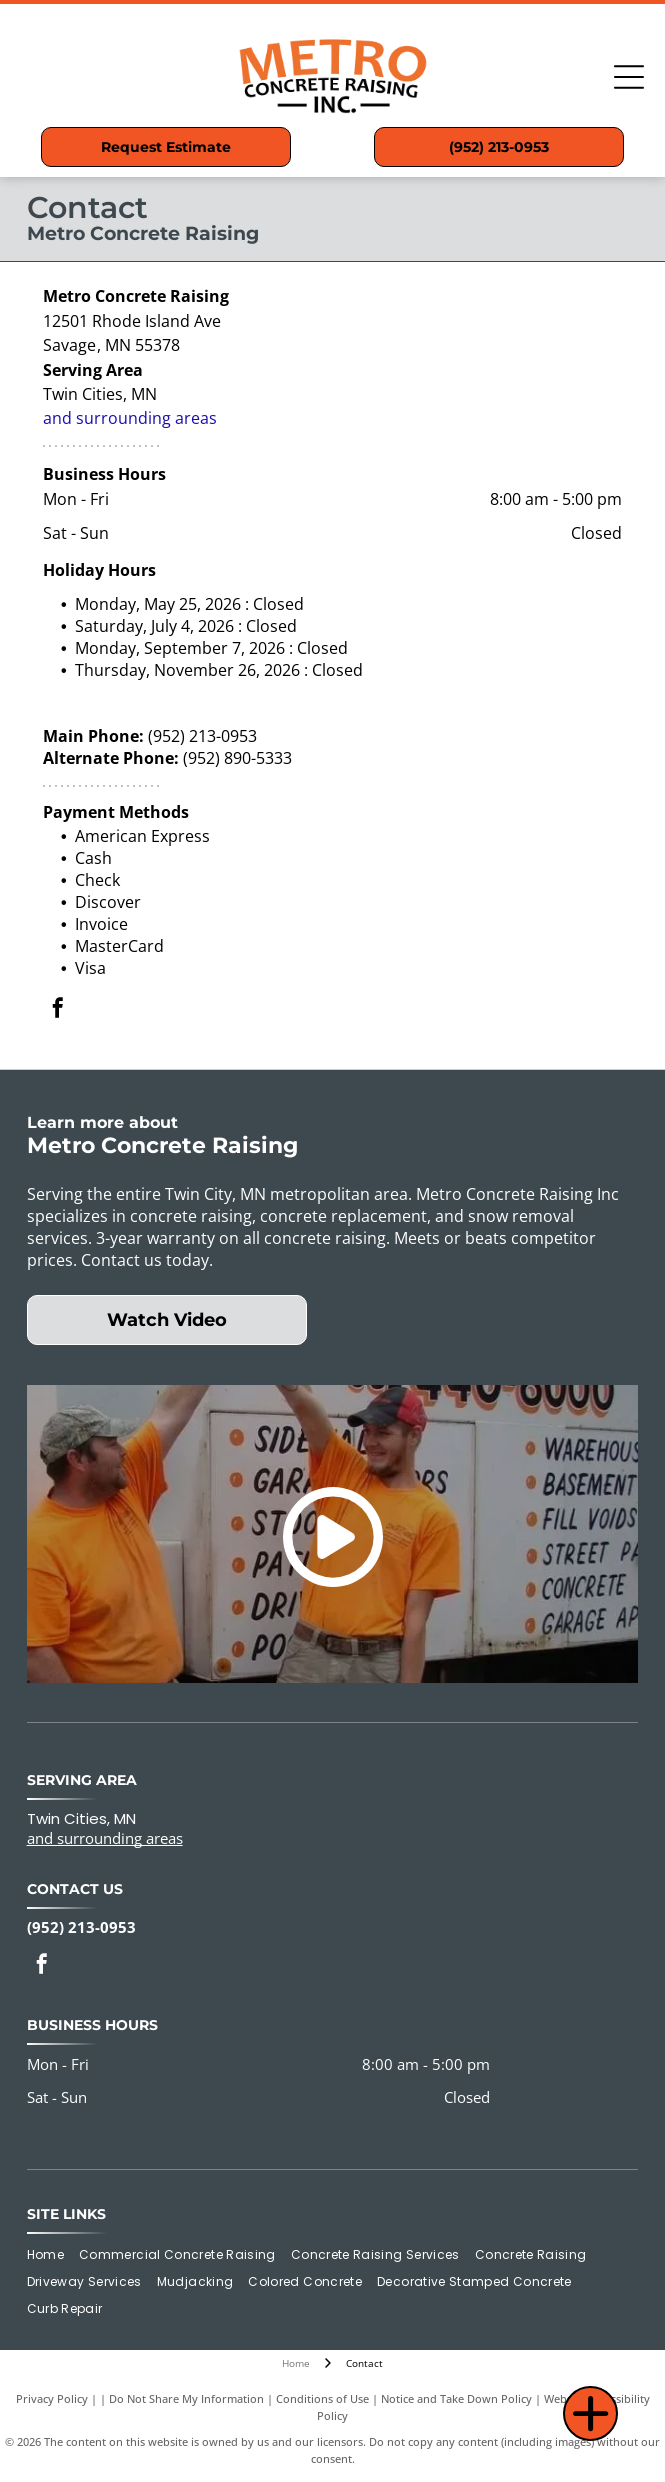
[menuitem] (53, 2255)
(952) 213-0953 (202, 736)
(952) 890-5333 (237, 758)
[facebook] (58, 1010)
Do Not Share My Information (186, 2398)
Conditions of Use (322, 2398)
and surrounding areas (130, 418)
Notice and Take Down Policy (456, 2398)
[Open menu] (629, 77)
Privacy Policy (52, 2398)
